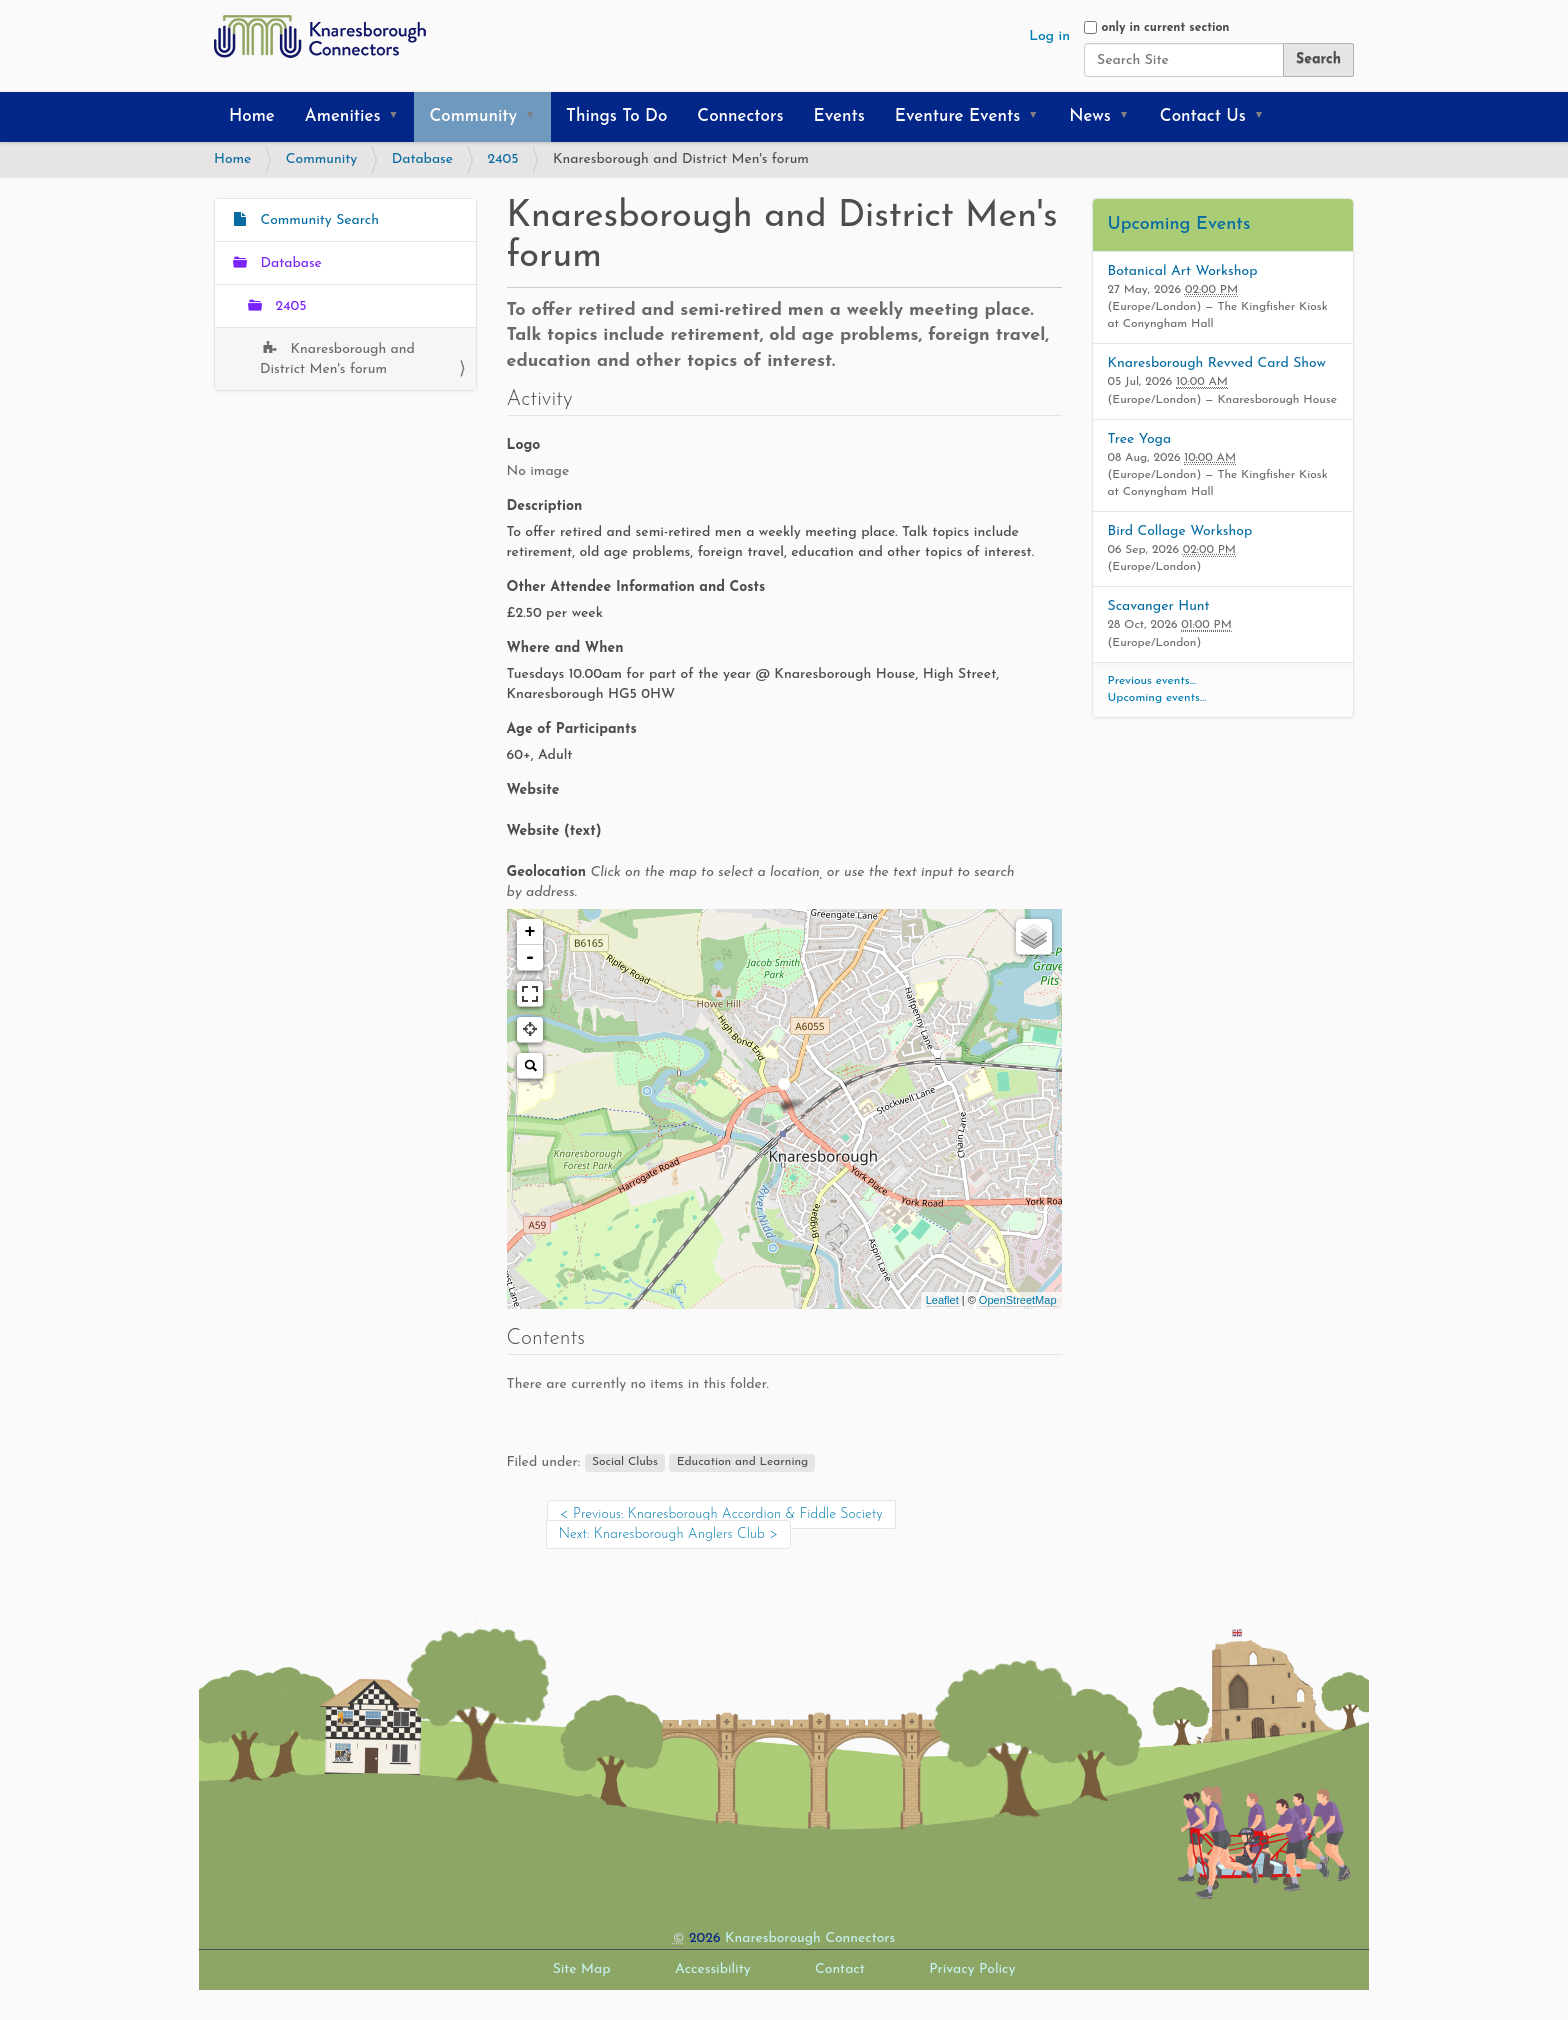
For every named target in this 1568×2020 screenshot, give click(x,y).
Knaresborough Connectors (810, 1938)
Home (252, 116)
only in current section (1165, 28)
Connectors (740, 116)
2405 (503, 159)
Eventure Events (957, 116)
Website (533, 790)
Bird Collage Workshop (1180, 531)
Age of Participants (572, 729)
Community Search (317, 220)
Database (422, 159)
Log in (1049, 36)
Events (839, 116)
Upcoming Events (1179, 224)
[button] (400, 117)
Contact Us (1203, 116)
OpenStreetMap (1018, 1300)
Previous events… (1152, 681)
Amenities (343, 116)
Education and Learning (743, 1463)
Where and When (565, 648)
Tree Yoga (1140, 439)
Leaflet (942, 1300)
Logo (524, 445)
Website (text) (554, 831)
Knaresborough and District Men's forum (337, 359)
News (1090, 116)
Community (473, 116)
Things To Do (616, 116)
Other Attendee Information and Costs (636, 587)
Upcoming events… (1157, 698)
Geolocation (761, 882)
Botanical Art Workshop (1183, 271)
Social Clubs (625, 1463)
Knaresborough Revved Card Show (1217, 363)
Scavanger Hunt (1159, 606)
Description (545, 506)
